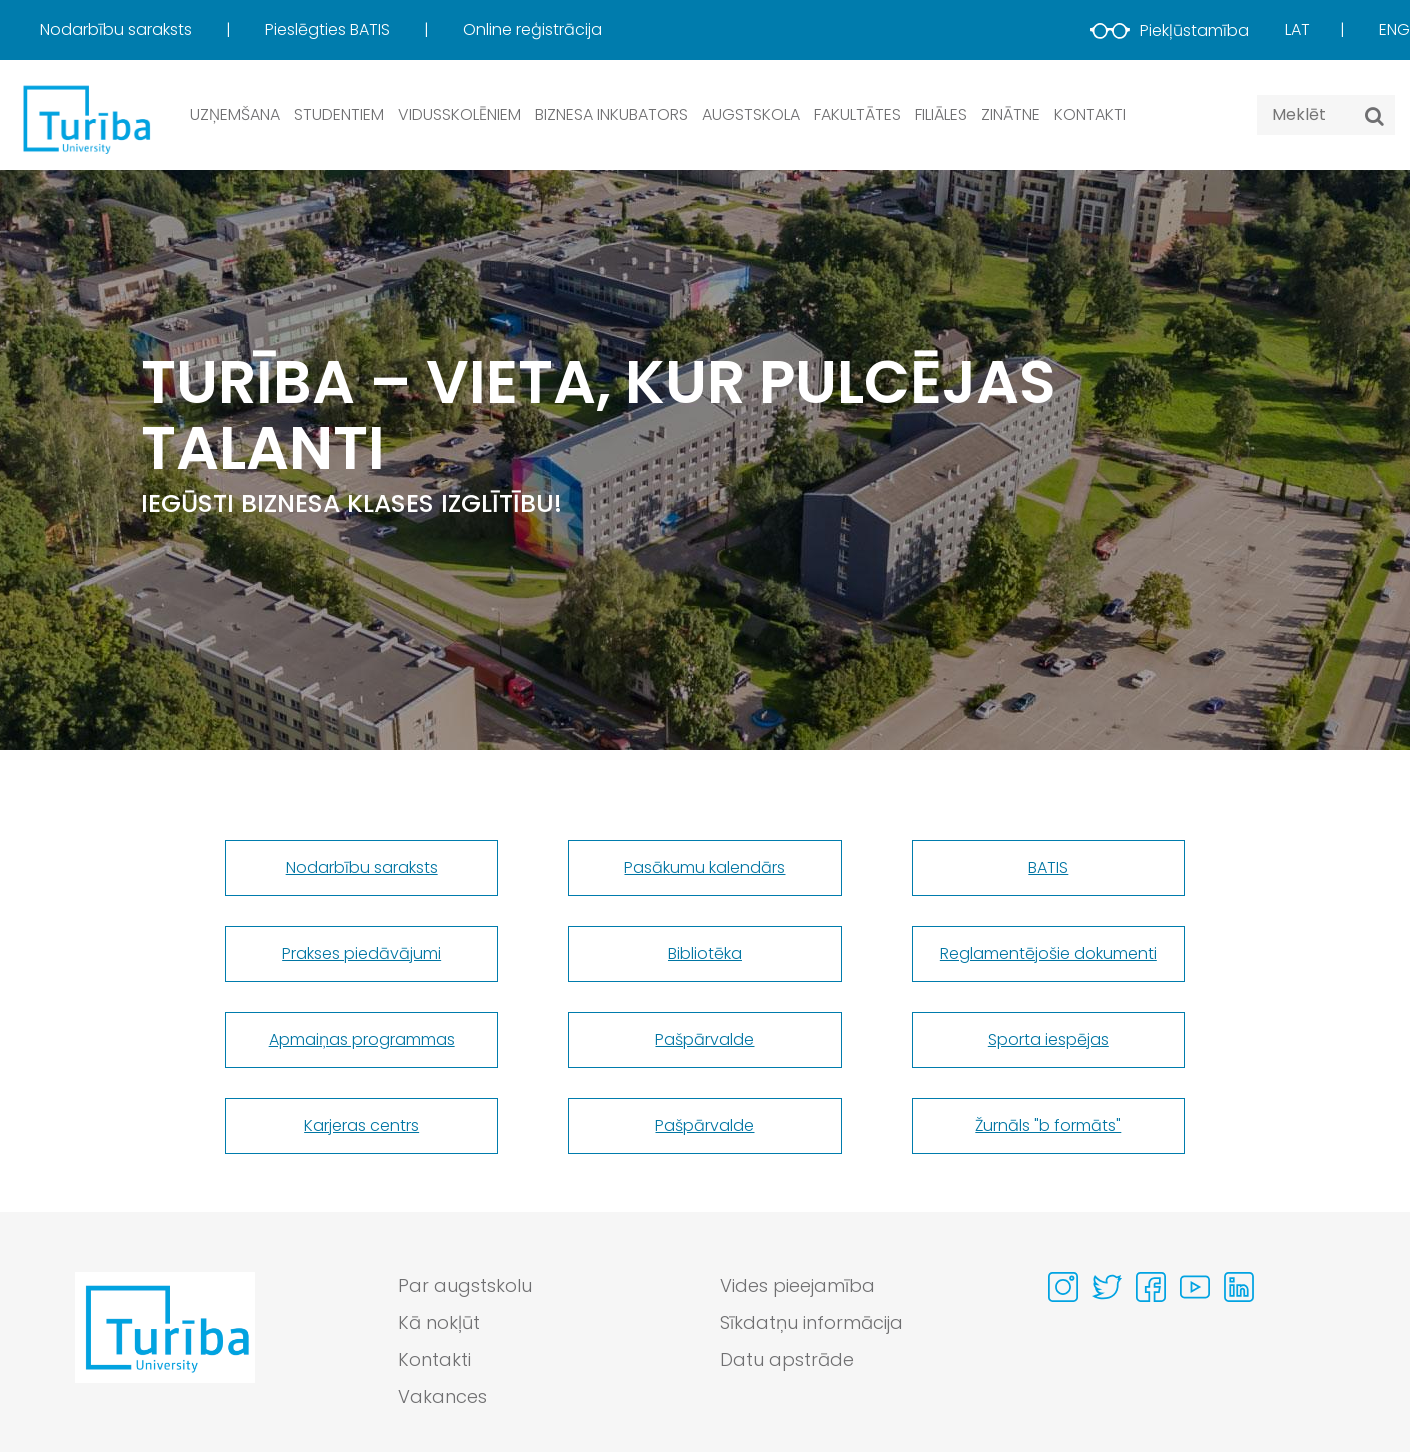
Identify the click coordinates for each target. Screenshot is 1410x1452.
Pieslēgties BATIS (329, 29)
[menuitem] (150, 30)
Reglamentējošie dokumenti (1048, 953)
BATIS (1048, 867)
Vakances (442, 1396)
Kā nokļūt (439, 1322)
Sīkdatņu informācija (811, 1322)
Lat (1297, 29)
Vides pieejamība (797, 1285)
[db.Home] (85, 118)
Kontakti (1090, 114)
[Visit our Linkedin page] (1239, 1287)
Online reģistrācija (532, 29)
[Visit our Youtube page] (1195, 1287)
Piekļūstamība (1169, 30)
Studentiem (339, 114)
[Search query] (1326, 115)
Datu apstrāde (787, 1359)
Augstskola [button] (751, 114)
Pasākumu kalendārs (704, 867)
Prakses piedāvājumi (361, 953)
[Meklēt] (1374, 116)
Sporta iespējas (1048, 1039)
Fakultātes (857, 114)
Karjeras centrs (361, 1125)
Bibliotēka (705, 953)
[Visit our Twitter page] (1107, 1287)
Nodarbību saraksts (118, 29)
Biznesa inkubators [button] (611, 114)
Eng (1394, 29)
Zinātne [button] (1010, 114)
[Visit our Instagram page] (1063, 1287)
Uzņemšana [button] (235, 114)
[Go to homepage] (165, 1346)
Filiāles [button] (941, 114)
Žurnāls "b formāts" (1048, 1125)
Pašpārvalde (704, 1039)
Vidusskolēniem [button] (459, 114)
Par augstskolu (465, 1285)
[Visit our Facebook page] (1151, 1287)
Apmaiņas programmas (362, 1039)
